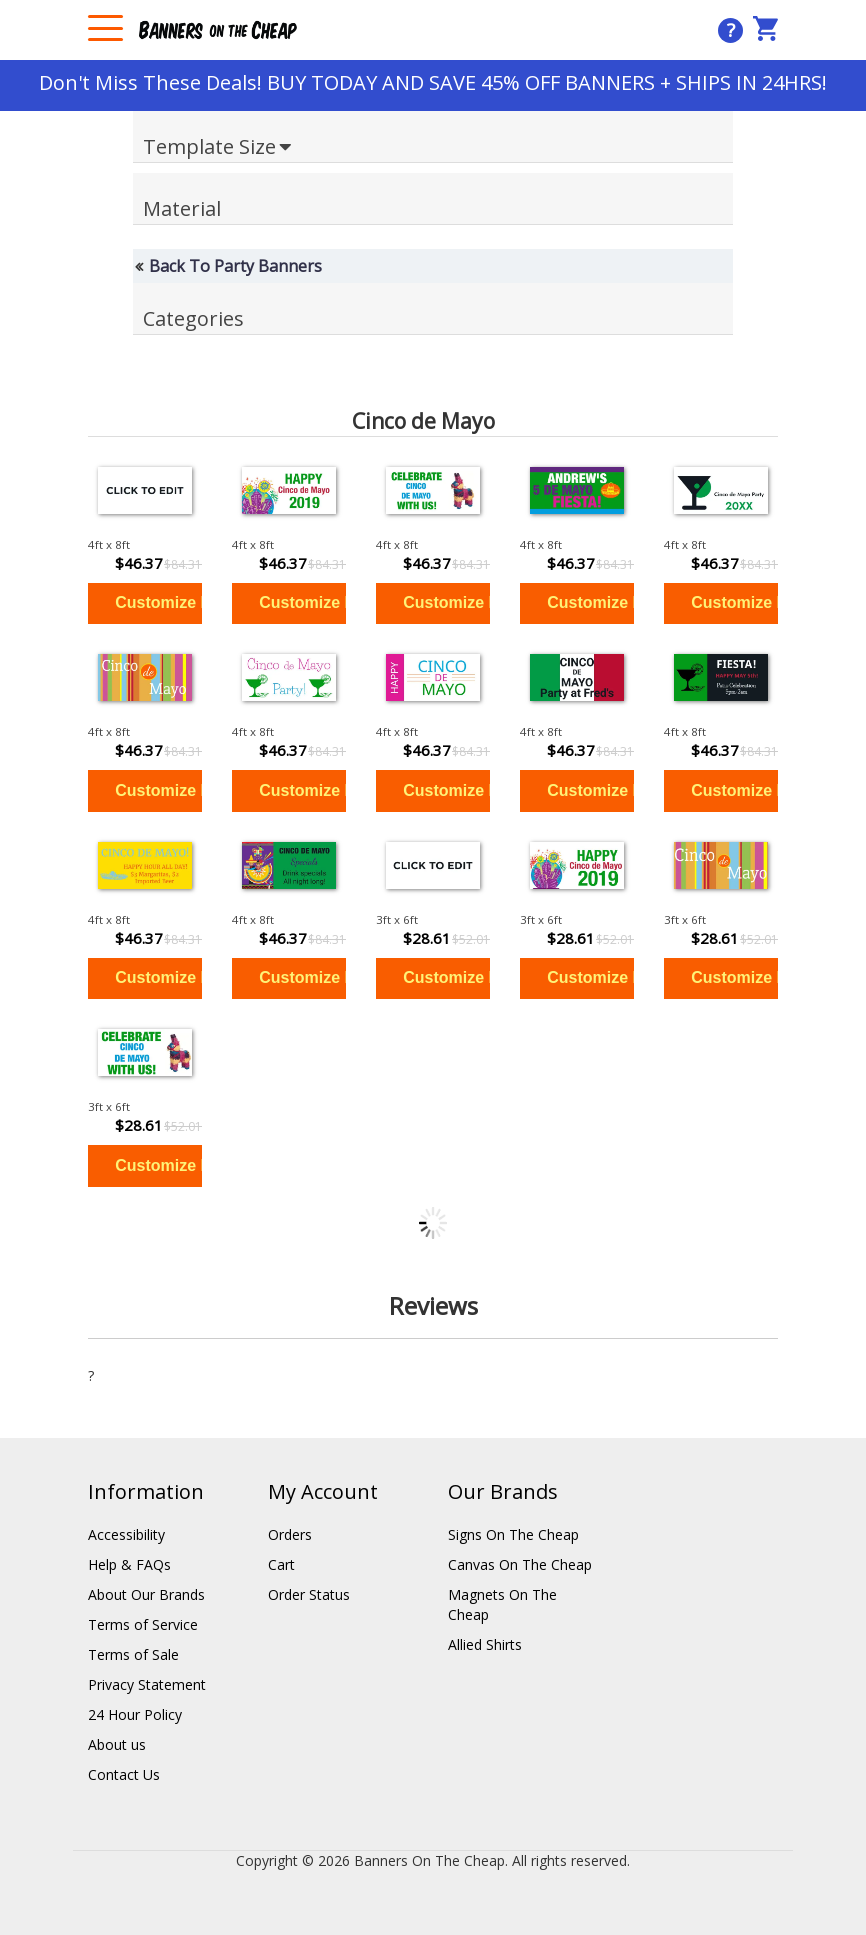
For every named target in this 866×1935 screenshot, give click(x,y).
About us (117, 1744)
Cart (281, 1564)
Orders (290, 1534)
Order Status (309, 1594)
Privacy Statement (147, 1684)
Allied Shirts (485, 1644)
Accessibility (126, 1534)
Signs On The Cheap (513, 1534)
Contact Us (124, 1774)
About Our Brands (146, 1594)
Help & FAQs (129, 1564)
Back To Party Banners (235, 266)
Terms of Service (143, 1624)
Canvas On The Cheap (520, 1564)
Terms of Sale (133, 1654)
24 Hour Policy (135, 1714)
